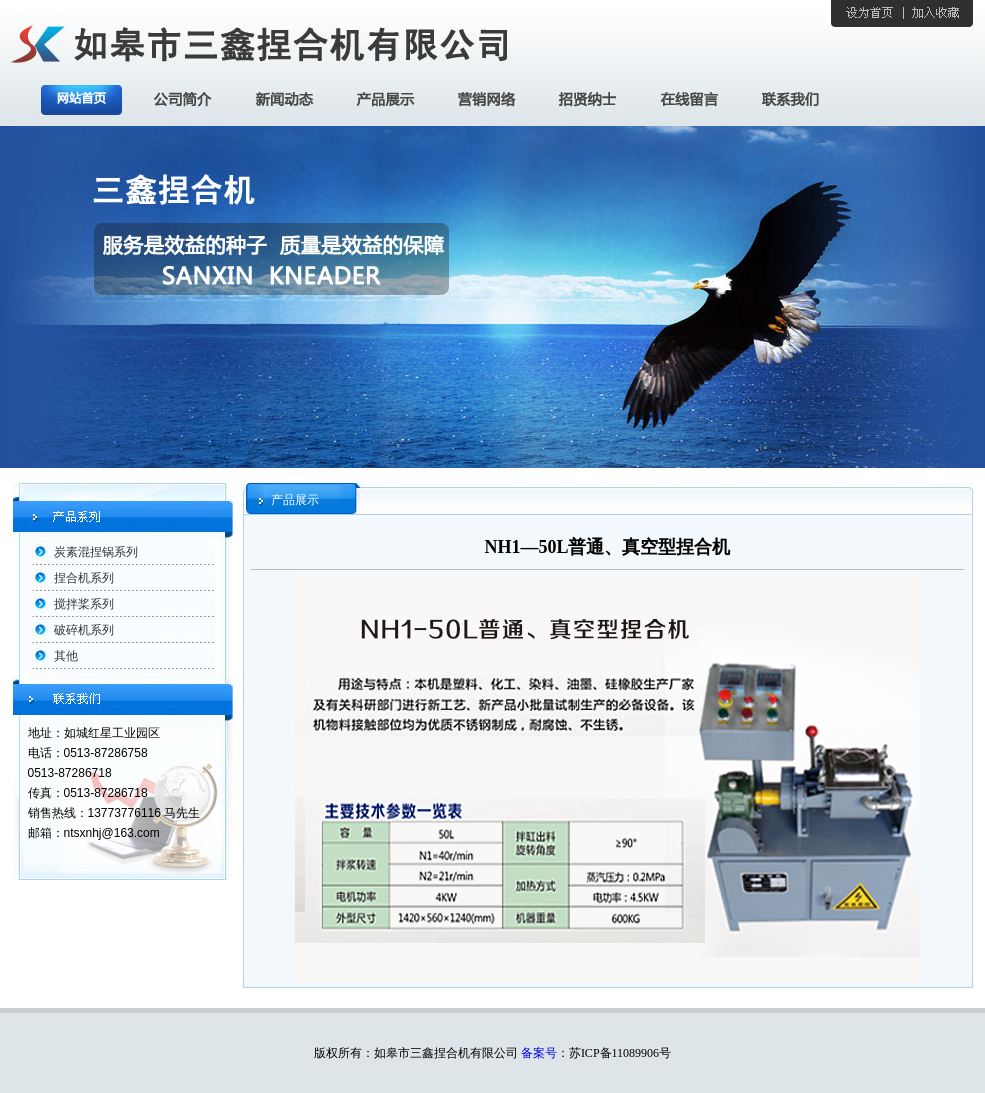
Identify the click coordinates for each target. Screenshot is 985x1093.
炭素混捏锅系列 (96, 552)
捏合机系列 (84, 578)
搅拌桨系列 (84, 604)
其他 (66, 656)
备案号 (539, 1053)
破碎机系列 (84, 630)
